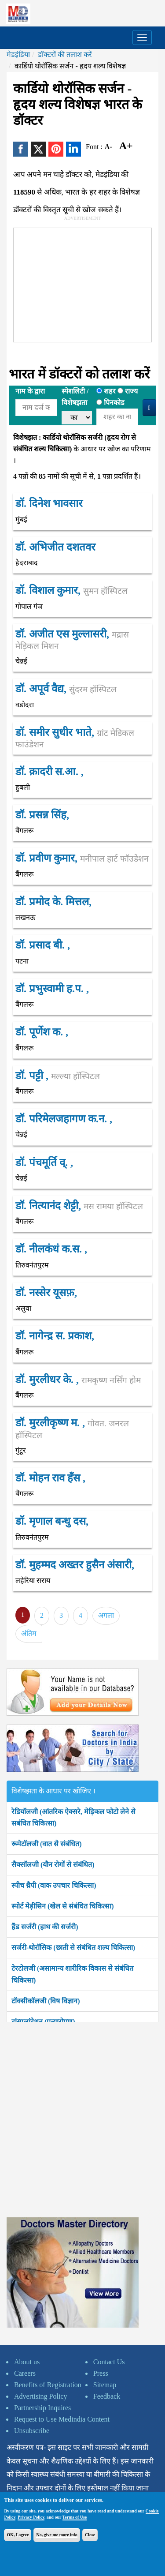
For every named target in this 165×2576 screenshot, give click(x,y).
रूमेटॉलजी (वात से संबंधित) (46, 1844)
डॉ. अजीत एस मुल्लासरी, (72, 639)
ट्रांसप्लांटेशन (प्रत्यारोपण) (43, 2021)
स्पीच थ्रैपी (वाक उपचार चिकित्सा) (53, 1885)
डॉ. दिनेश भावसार (49, 503)
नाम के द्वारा (30, 391)
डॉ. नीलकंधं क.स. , (51, 1249)
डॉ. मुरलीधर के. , (78, 1379)
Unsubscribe (31, 2430)
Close (90, 2534)
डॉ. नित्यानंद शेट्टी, (79, 1205)
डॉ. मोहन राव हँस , (50, 1478)
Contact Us (109, 2362)
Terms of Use (74, 2517)
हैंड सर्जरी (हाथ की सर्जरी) (44, 1927)
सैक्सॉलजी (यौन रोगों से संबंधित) (53, 1864)
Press (100, 2373)
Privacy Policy (31, 2517)
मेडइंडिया (18, 54)
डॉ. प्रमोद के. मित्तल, (53, 901)
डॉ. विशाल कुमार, (71, 590)
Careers (25, 2373)
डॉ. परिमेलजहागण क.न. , (63, 1119)
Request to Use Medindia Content (62, 2419)
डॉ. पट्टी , (57, 1075)
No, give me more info (56, 2534)
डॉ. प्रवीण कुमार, (82, 858)
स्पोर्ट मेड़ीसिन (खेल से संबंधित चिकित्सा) (62, 1906)
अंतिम (29, 1633)
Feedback (106, 2396)
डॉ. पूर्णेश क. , (41, 1032)
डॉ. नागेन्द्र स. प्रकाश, (54, 1336)
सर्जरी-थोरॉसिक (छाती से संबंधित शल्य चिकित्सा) (73, 1947)
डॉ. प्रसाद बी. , (42, 945)
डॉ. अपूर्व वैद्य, (66, 688)
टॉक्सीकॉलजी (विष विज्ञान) (45, 2001)
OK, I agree (18, 2534)
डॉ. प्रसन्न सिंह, (42, 815)
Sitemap (104, 2385)
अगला (106, 1615)
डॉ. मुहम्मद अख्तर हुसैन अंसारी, (74, 1565)
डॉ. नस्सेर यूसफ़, (46, 1292)
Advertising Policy (40, 2396)
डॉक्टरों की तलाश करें (65, 54)
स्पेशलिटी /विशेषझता (75, 396)
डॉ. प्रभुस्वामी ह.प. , (52, 988)
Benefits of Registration (47, 2385)
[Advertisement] (80, 283)
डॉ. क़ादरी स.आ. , (49, 771)
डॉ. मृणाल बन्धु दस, (51, 1521)
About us (27, 2362)
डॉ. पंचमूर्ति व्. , (44, 1162)
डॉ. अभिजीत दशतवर (55, 547)
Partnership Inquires (42, 2407)
